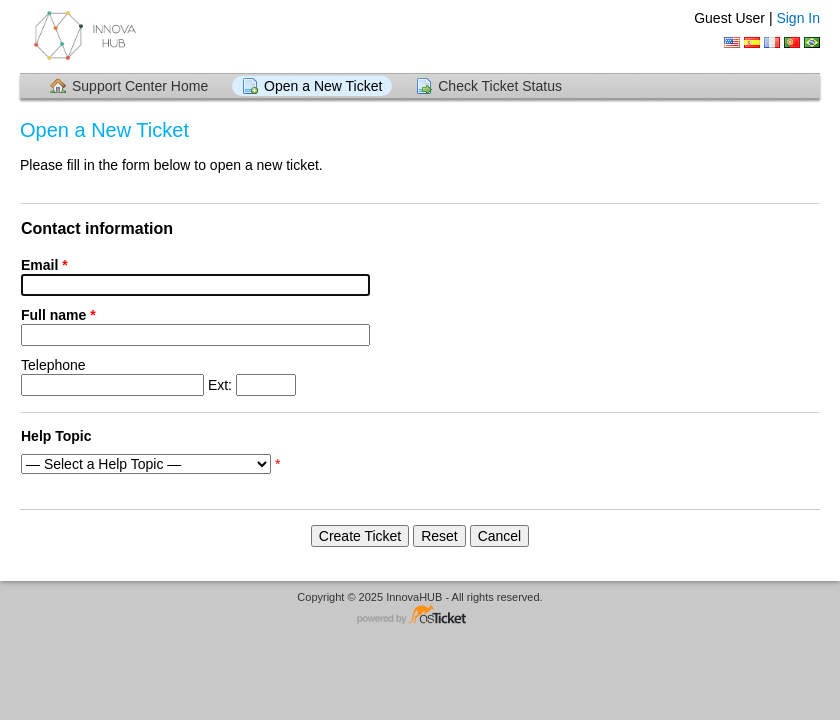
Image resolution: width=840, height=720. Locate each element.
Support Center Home (140, 86)
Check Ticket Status (500, 86)
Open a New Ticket (323, 86)
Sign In (798, 18)
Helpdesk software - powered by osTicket (420, 615)
